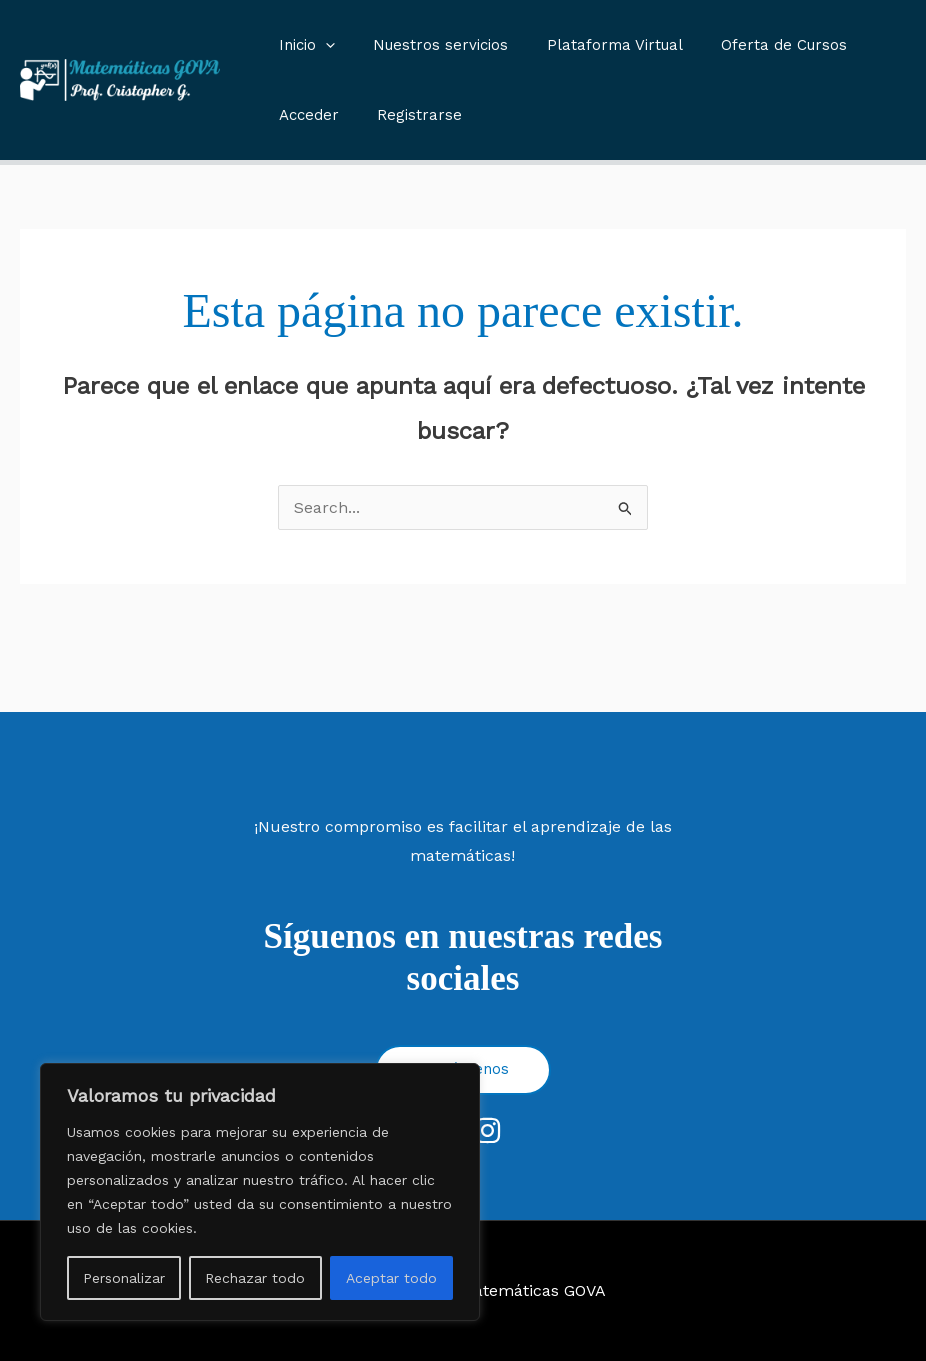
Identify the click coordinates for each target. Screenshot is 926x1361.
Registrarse (407, 115)
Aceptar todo (391, 1278)
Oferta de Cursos (755, 45)
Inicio (303, 45)
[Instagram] (487, 1130)
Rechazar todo (255, 1278)
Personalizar (124, 1278)
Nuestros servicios (428, 45)
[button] (321, 45)
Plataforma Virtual (594, 45)
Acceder (305, 115)
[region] (260, 1192)
